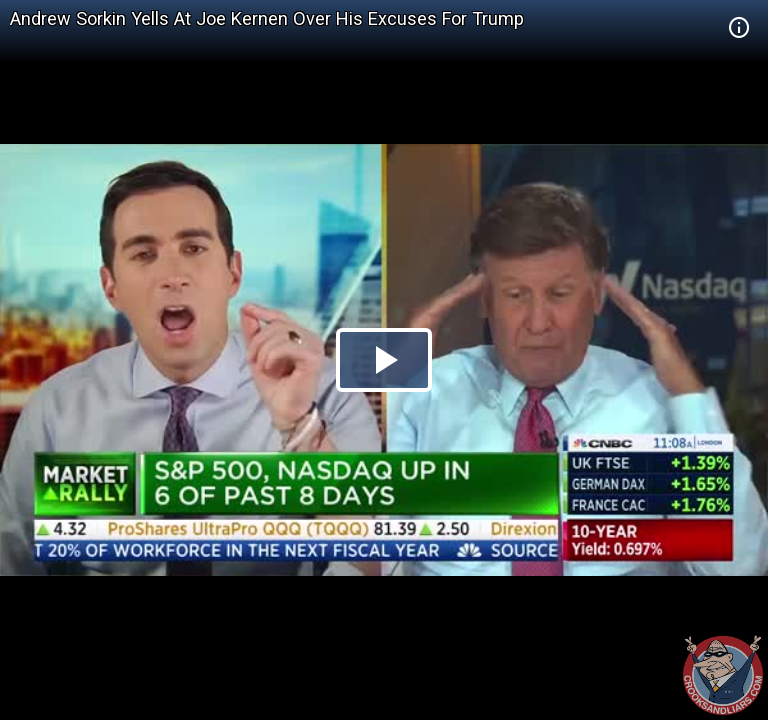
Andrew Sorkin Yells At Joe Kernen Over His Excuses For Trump (267, 18)
